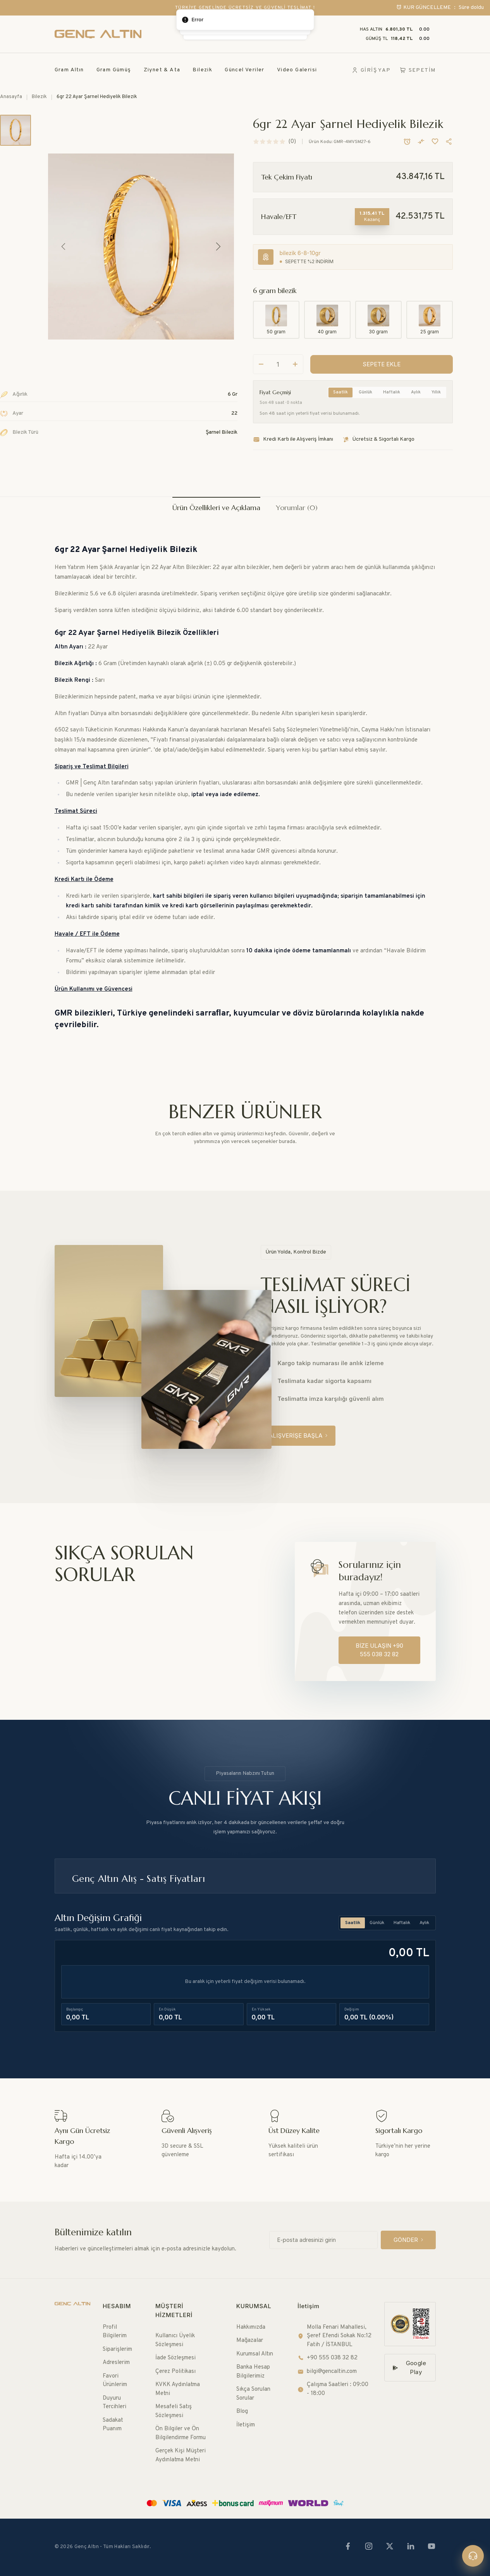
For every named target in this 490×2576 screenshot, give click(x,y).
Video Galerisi (297, 70)
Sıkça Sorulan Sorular (253, 2394)
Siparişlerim (117, 2349)
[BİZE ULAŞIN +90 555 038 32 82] (379, 1650)
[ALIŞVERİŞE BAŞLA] (298, 1436)
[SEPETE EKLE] (381, 364)
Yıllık (436, 392)
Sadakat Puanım (113, 2425)
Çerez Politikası (175, 2371)
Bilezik (202, 70)
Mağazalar (249, 2340)
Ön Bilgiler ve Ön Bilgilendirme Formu (180, 2433)
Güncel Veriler (245, 70)
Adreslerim (116, 2362)
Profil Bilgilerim (115, 2332)
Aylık (416, 392)
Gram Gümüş (113, 70)
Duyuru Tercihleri (114, 2403)
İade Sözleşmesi (175, 2358)
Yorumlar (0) (297, 507)
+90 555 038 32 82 (327, 2358)
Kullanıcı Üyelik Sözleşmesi (175, 2340)
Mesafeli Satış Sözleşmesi (173, 2411)
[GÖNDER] (408, 2240)
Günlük (365, 392)
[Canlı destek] (473, 2556)
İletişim (245, 2425)
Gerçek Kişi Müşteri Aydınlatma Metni (180, 2455)
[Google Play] (409, 2367)
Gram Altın (69, 70)
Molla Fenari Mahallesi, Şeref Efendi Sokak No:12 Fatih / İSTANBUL (334, 2336)
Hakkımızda (250, 2327)
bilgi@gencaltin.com (327, 2371)
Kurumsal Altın (254, 2354)
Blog (242, 2411)
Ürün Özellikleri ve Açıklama (216, 507)
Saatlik (340, 392)
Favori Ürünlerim (115, 2381)
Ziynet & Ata (162, 70)
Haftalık (391, 392)
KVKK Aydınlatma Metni (177, 2389)
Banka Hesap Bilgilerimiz (253, 2372)
